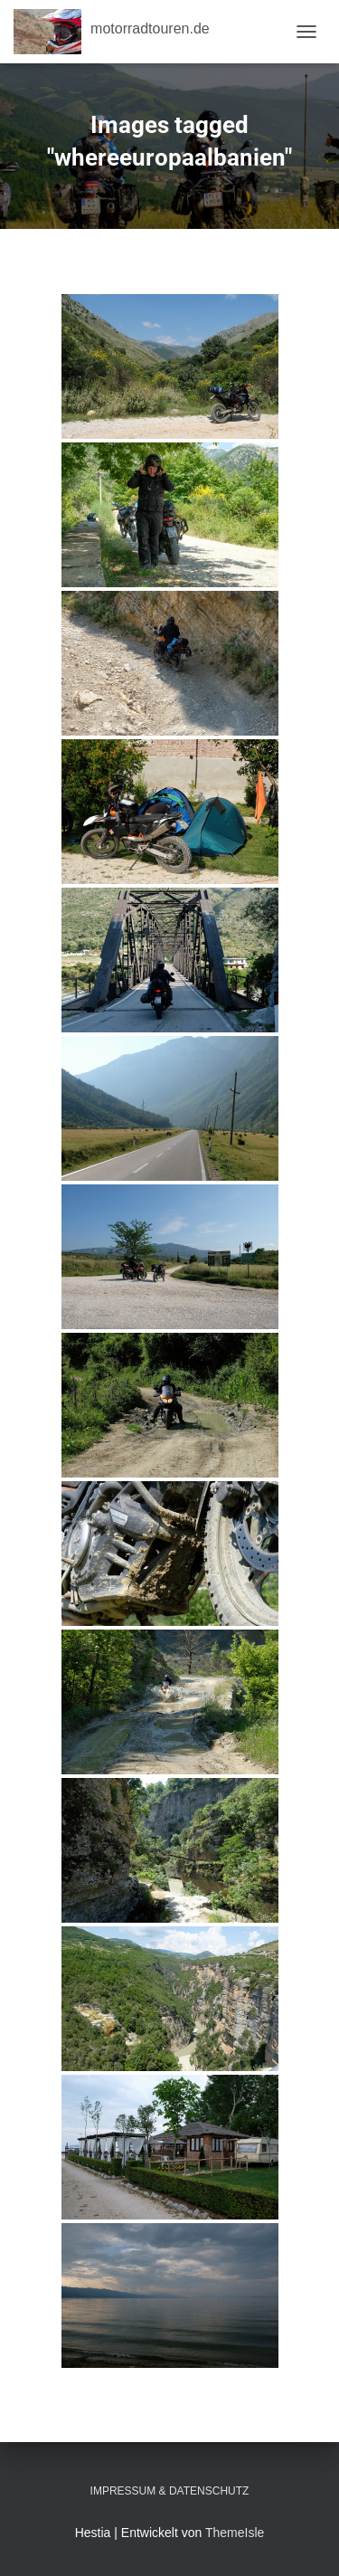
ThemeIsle (234, 2532)
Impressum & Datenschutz (170, 2491)
